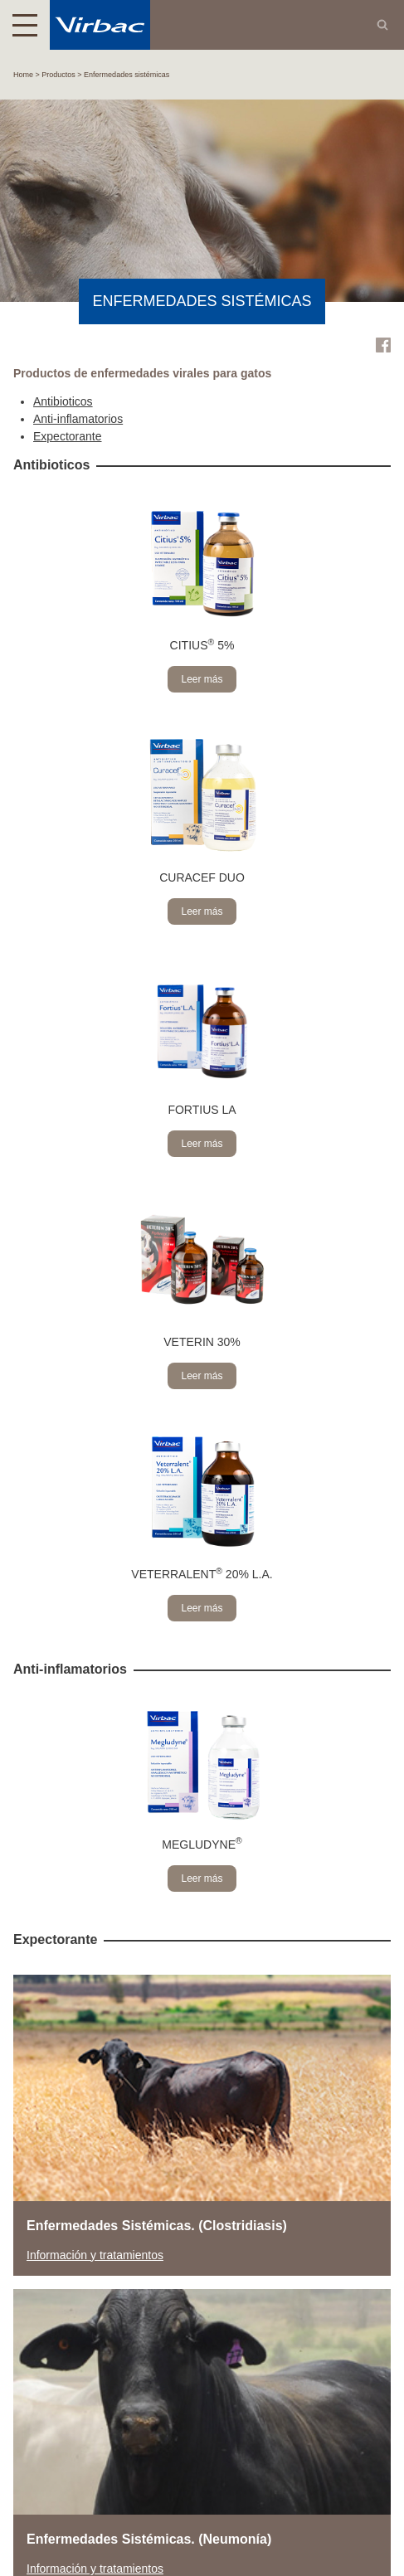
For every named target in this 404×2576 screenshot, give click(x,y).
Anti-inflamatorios (78, 418)
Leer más (201, 679)
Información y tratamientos (95, 2255)
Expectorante (67, 436)
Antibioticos (63, 401)
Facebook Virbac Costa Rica (383, 345)
